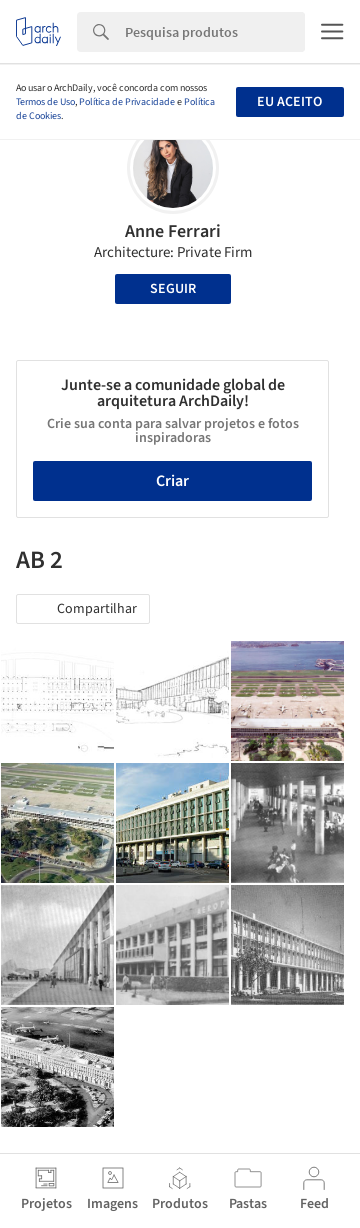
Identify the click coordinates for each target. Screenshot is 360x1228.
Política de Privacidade (127, 102)
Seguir (173, 289)
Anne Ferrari (173, 231)
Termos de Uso (45, 102)
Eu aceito (289, 102)
